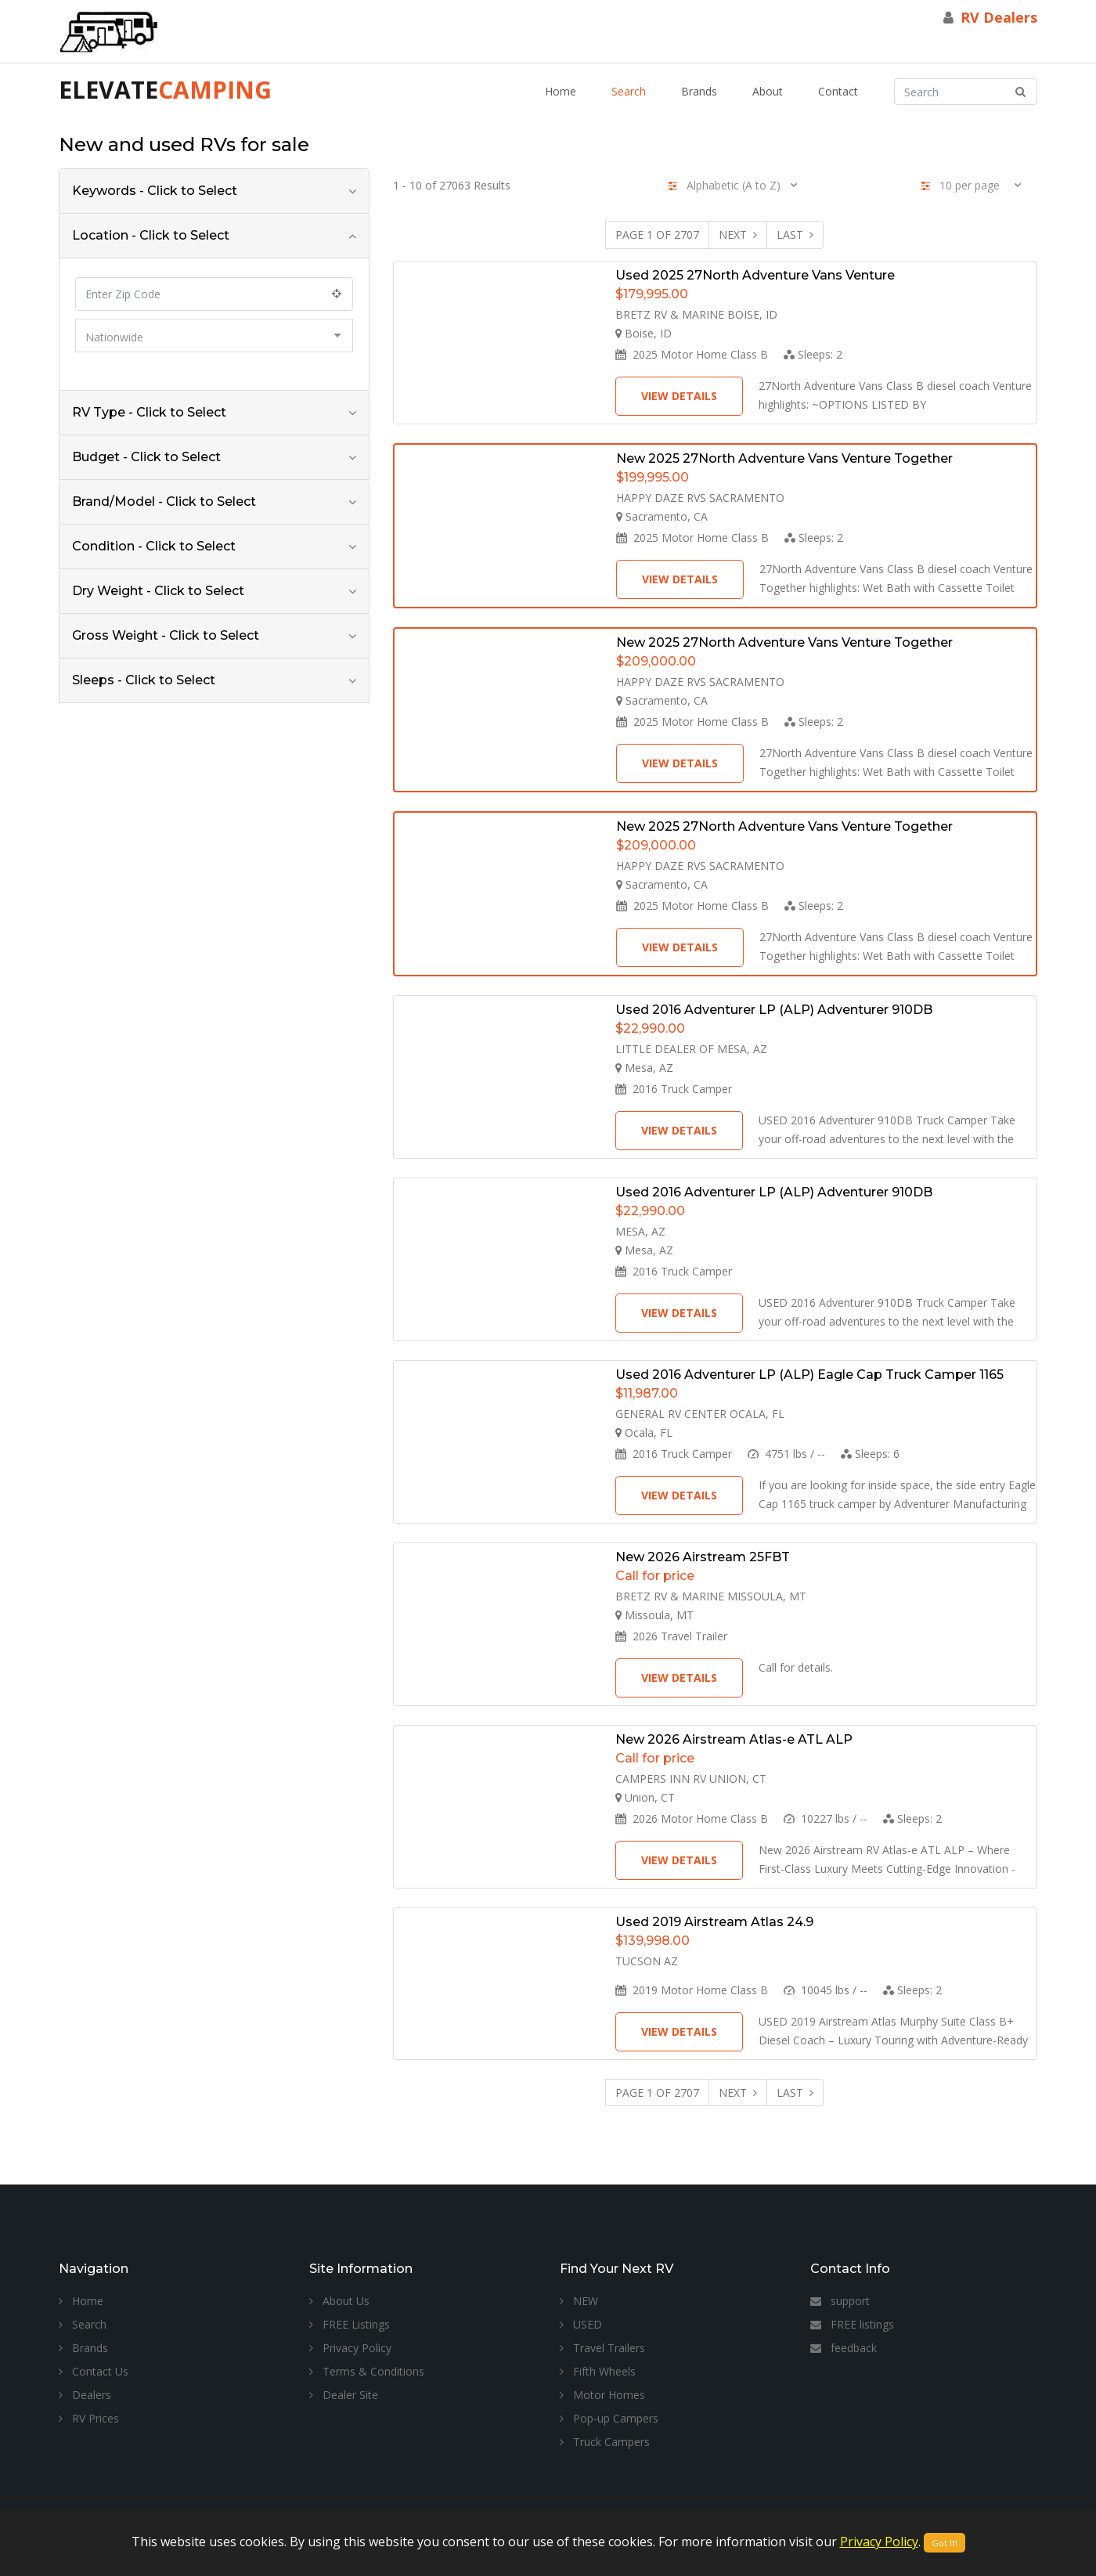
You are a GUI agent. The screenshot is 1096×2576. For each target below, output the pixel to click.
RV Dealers (999, 17)
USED (581, 2324)
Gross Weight (165, 635)
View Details (679, 395)
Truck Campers (605, 2441)
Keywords (154, 190)
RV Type (149, 412)
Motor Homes (602, 2394)
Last (795, 234)
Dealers (85, 2394)
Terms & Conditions (366, 2371)
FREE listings (852, 2324)
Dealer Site (343, 2394)
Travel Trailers (602, 2347)
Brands (699, 91)
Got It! (944, 2543)
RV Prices (89, 2418)
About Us (339, 2300)
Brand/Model (164, 501)
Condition (154, 546)
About (767, 91)
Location (150, 235)
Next (738, 234)
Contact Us (93, 2371)
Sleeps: (813, 354)
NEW (579, 2300)
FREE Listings (349, 2324)
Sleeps (143, 680)
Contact (838, 91)
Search (628, 91)
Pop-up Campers (609, 2418)
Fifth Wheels (598, 2371)
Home (560, 91)
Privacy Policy (350, 2347)
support (840, 2300)
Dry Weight (158, 590)
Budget (146, 456)
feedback (843, 2347)
